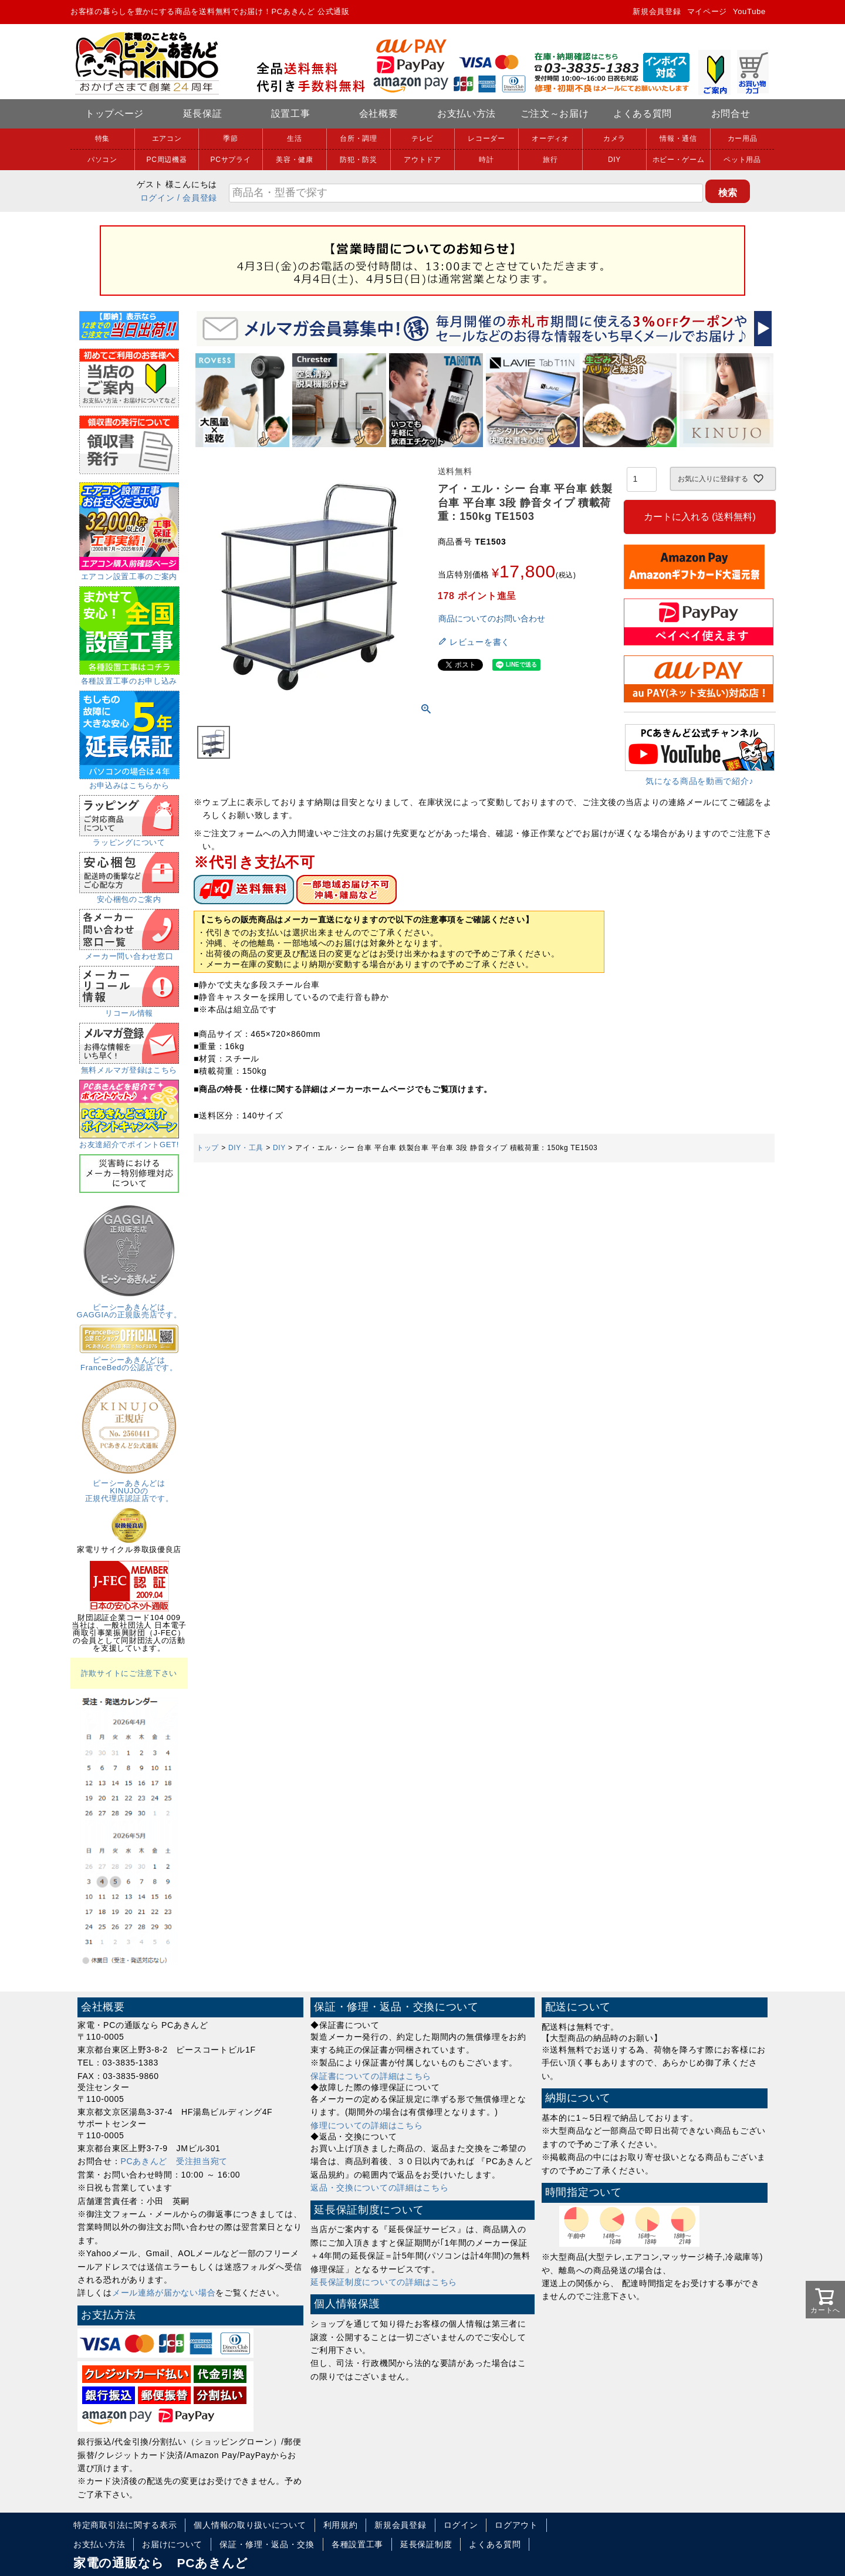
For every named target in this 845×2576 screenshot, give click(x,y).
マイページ (707, 11)
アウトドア (422, 159)
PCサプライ (231, 159)
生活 (294, 138)
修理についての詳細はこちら (366, 2125)
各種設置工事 (357, 2544)
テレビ (422, 138)
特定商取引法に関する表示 (125, 2525)
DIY (614, 159)
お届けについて (172, 2544)
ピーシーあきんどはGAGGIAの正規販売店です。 (129, 1307)
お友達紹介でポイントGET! (129, 1141)
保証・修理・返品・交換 (267, 2544)
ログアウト (516, 2525)
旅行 (550, 159)
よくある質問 (642, 114)
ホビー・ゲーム (679, 159)
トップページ (114, 114)
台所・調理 (358, 138)
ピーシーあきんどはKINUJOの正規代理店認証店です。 (129, 1487)
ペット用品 (742, 159)
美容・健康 (294, 159)
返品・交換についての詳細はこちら (379, 2187)
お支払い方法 (466, 114)
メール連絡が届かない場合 (163, 2292)
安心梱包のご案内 (129, 895)
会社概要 (378, 114)
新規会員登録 (657, 11)
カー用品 (743, 138)
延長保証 (202, 114)
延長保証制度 (426, 2544)
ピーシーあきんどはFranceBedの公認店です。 (129, 1360)
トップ (208, 1148)
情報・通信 (678, 138)
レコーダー (486, 138)
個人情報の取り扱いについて (250, 2525)
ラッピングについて (129, 838)
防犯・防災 (358, 159)
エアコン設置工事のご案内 (129, 572)
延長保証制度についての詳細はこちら (383, 2282)
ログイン (157, 197)
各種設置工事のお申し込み (129, 677)
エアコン (167, 138)
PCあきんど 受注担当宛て (174, 2161)
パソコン (102, 159)
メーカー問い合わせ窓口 (129, 952)
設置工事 (290, 114)
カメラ (614, 138)
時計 (486, 159)
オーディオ (550, 138)
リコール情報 (129, 1009)
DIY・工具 (245, 1148)
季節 (230, 138)
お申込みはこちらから (129, 781)
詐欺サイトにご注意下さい (129, 1673)
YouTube (749, 11)
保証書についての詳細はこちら (370, 2076)
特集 (102, 138)
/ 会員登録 (197, 197)
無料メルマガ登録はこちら (129, 1066)
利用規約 (340, 2525)
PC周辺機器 (167, 159)
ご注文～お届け (554, 114)
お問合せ (731, 114)
